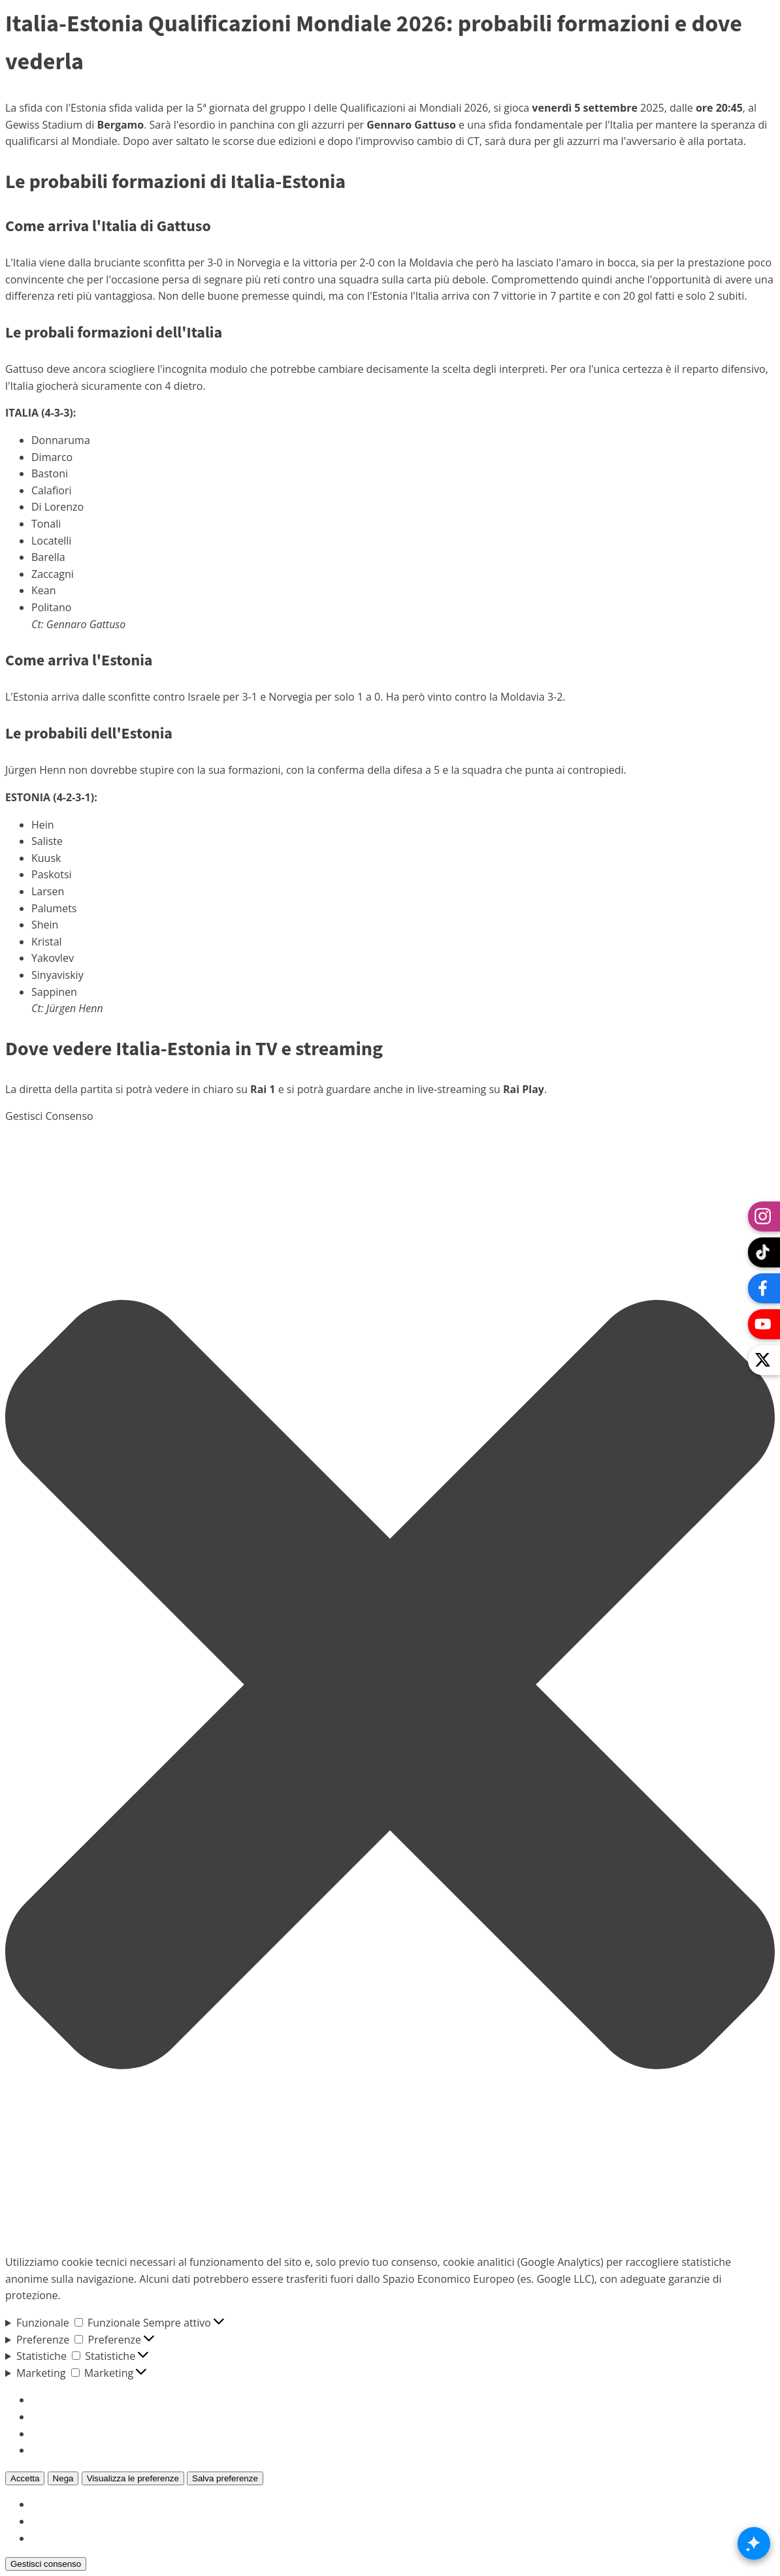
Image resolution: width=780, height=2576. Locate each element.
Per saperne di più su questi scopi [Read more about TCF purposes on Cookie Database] (113, 2450)
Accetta (24, 2478)
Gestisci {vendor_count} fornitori (110, 2433)
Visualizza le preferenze (133, 2478)
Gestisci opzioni (69, 2400)
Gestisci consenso (45, 2564)
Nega (63, 2478)
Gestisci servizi (66, 2416)
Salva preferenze (225, 2478)
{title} (44, 2504)
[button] (390, 1684)
